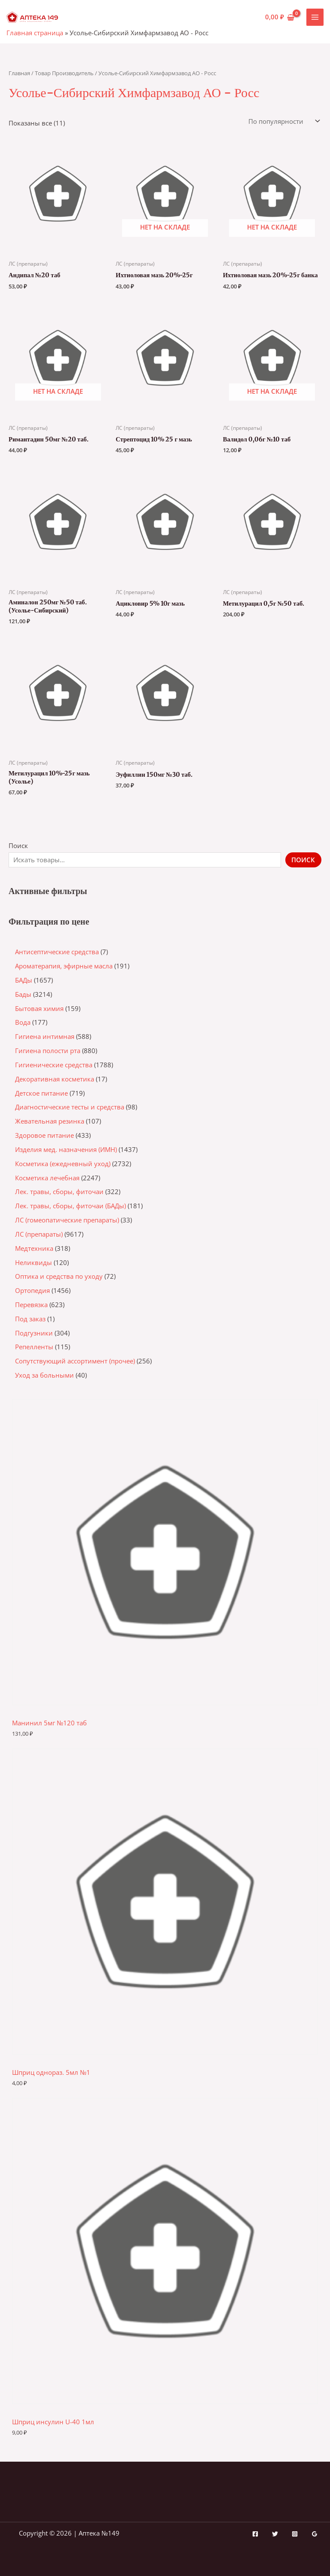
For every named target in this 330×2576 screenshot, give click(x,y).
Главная (19, 73)
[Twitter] (275, 2534)
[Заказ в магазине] (283, 121)
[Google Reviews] (315, 2534)
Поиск (18, 845)
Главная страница (34, 32)
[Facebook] (255, 2534)
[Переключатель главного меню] (315, 17)
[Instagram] (295, 2534)
